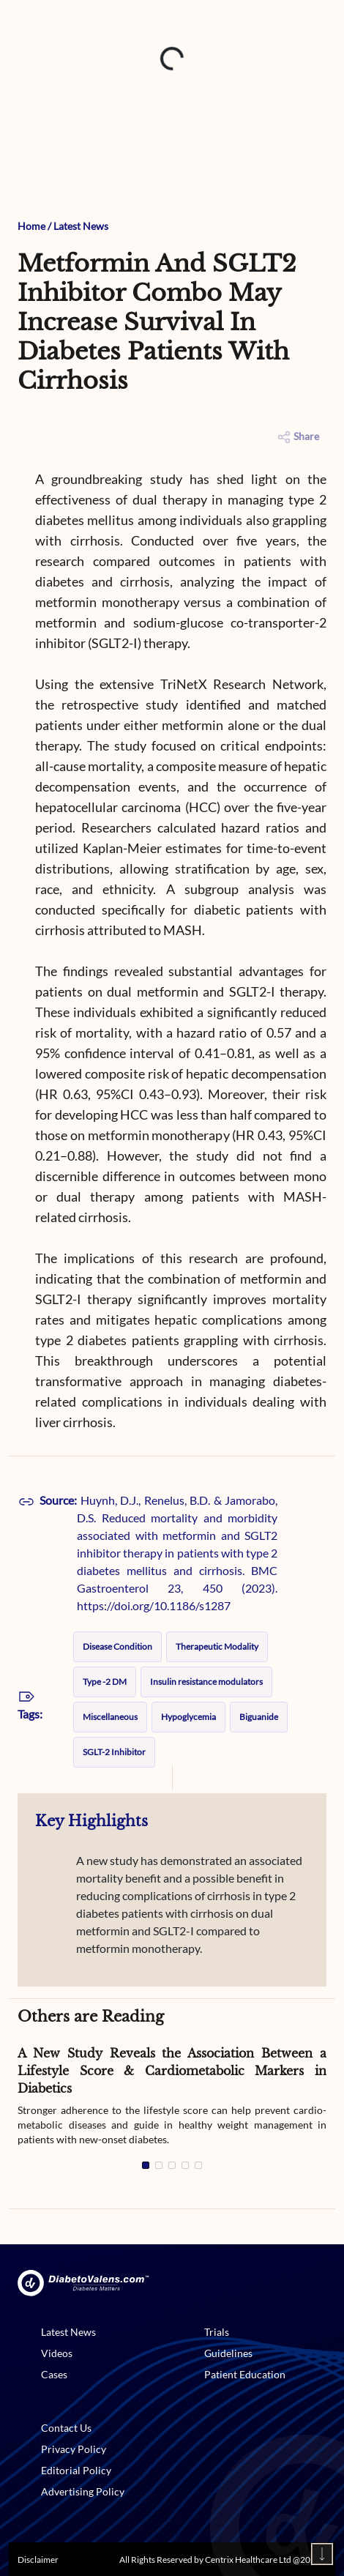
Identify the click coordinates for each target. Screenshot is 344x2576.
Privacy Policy (73, 2449)
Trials (216, 2332)
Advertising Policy (82, 2491)
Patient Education (244, 2374)
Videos (56, 2353)
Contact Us (66, 2427)
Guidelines (228, 2353)
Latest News (80, 226)
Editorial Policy (76, 2470)
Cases (54, 2374)
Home (31, 226)
